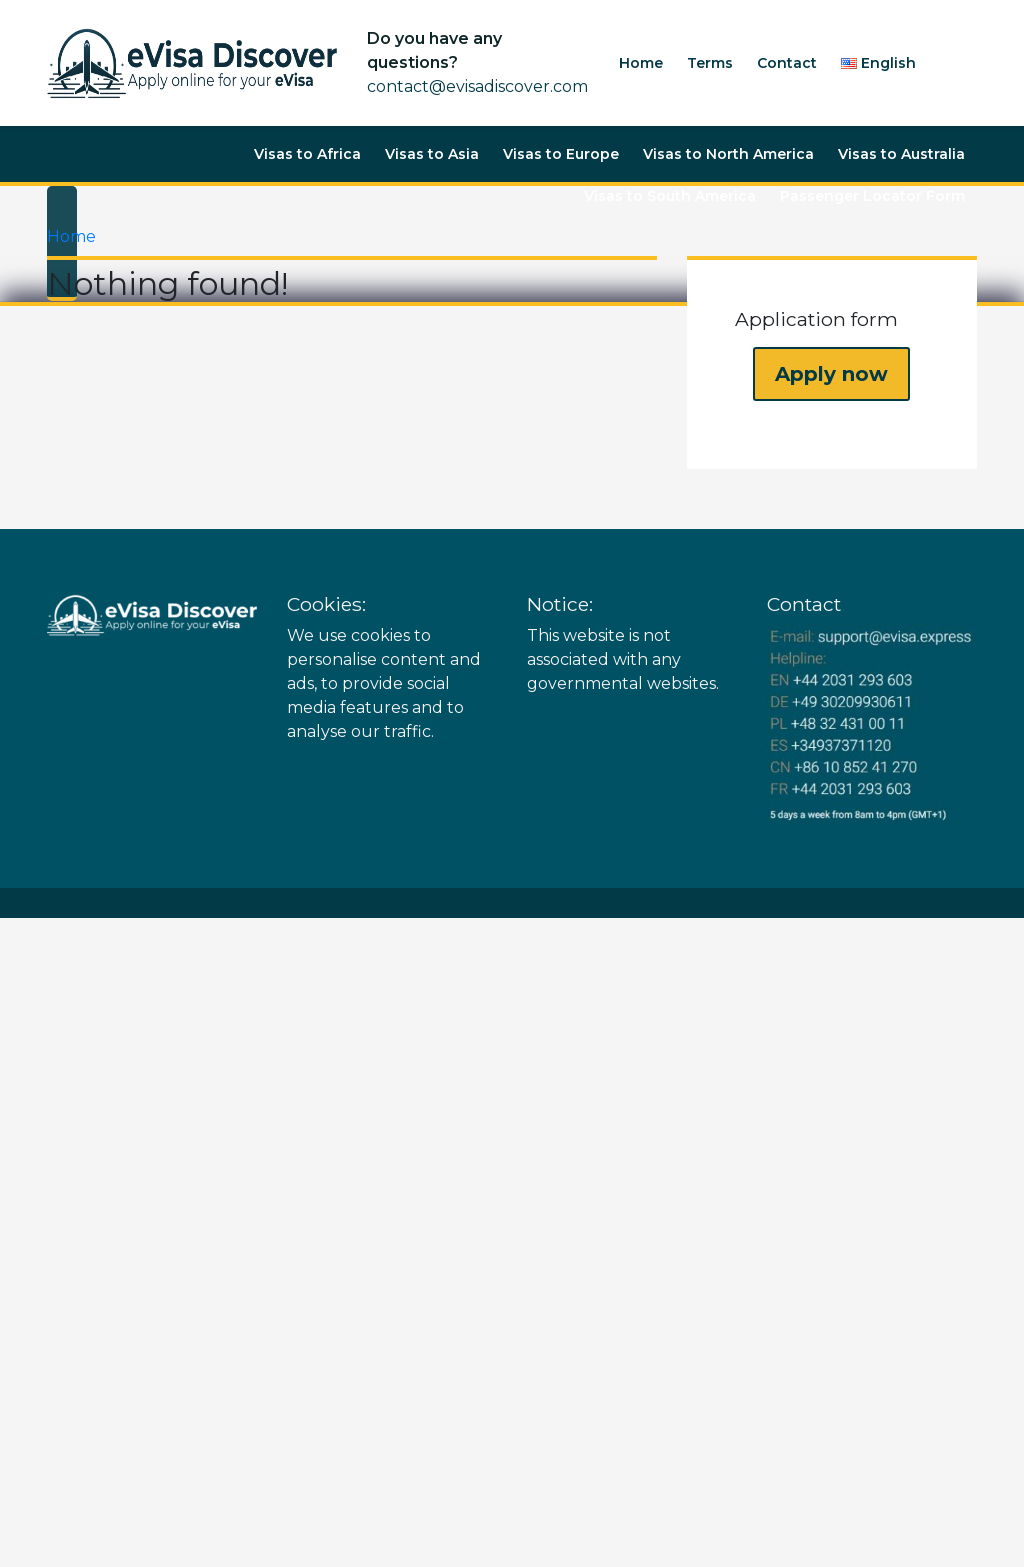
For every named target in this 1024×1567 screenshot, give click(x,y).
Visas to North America (728, 154)
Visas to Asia (432, 154)
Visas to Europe (561, 154)
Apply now (831, 374)
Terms (710, 63)
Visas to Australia (901, 154)
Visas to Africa (307, 154)
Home (641, 63)
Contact (787, 63)
